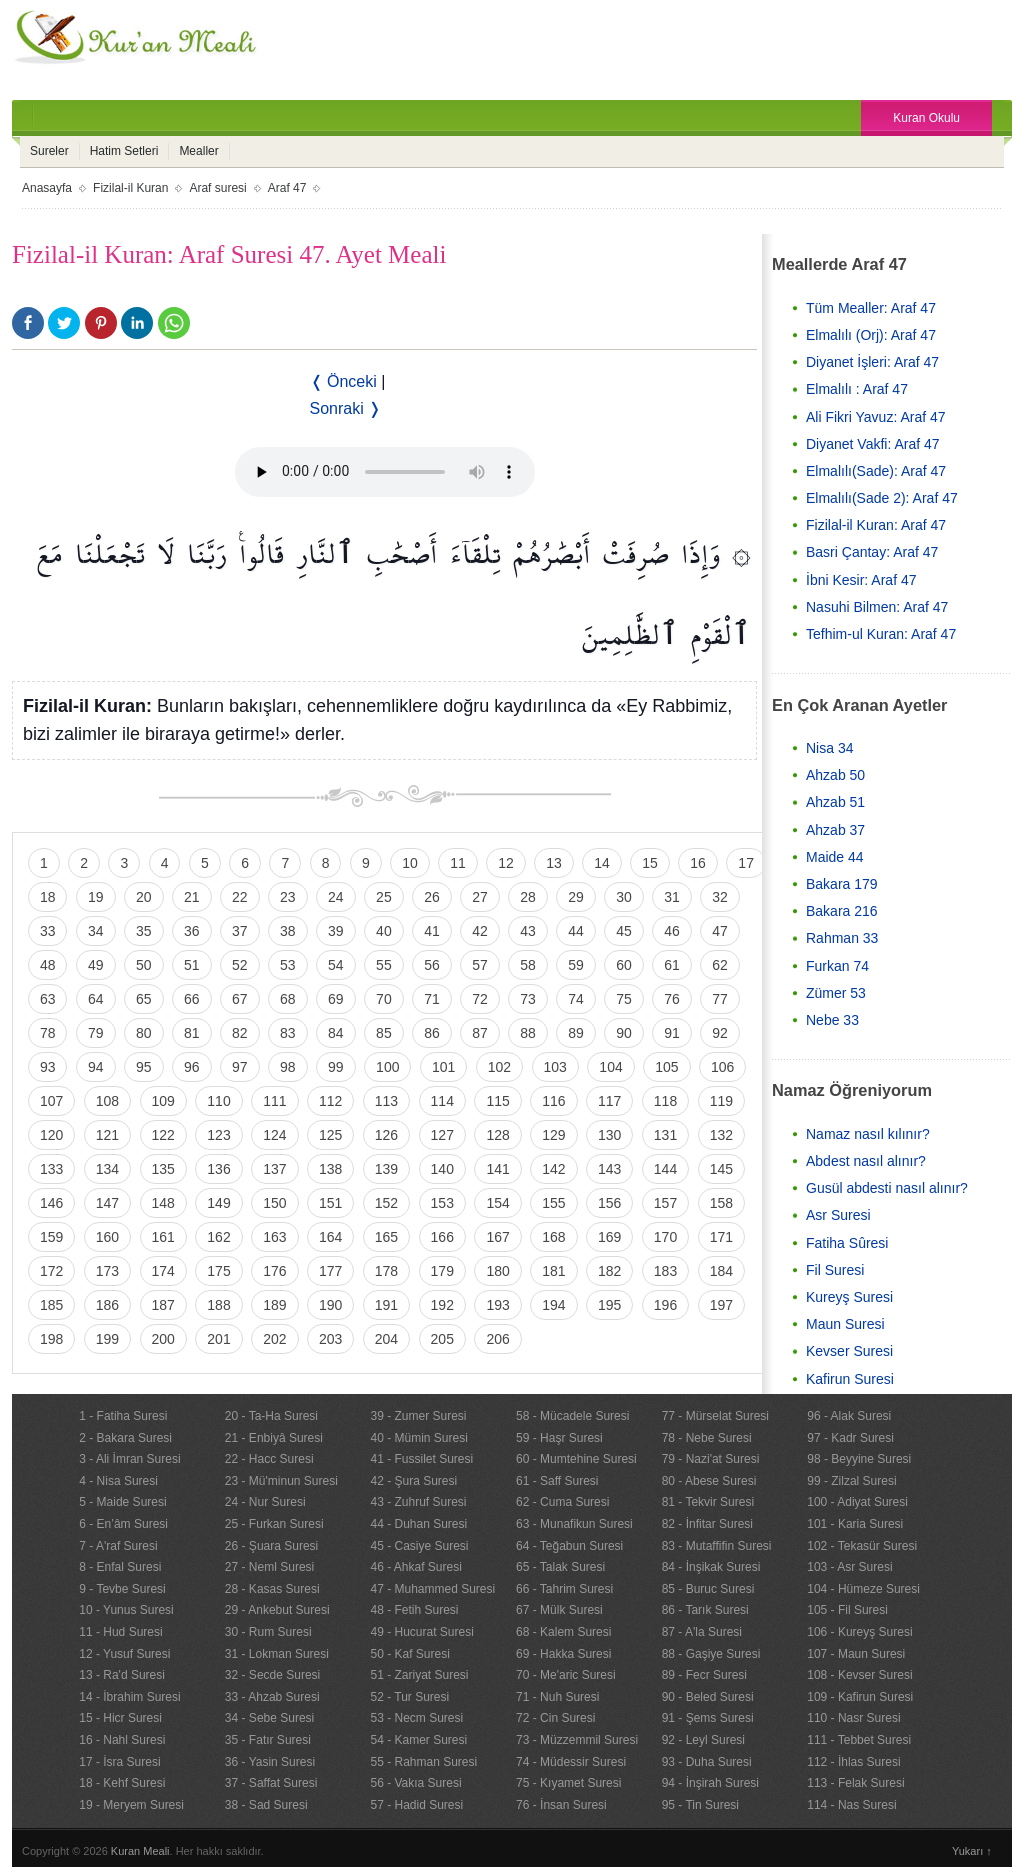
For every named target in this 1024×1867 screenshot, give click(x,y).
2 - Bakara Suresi (125, 1438)
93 (48, 1067)
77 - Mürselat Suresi (715, 1416)
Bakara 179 (842, 884)
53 (288, 965)
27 (480, 897)
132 (721, 1135)
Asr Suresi (838, 1215)
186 (107, 1305)
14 (602, 863)
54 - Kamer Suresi (418, 1740)
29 (576, 897)
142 (553, 1169)
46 (672, 931)
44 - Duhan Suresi (418, 1524)
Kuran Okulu (926, 118)
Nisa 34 (829, 748)
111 (274, 1101)
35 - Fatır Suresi (268, 1740)
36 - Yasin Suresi (270, 1762)
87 (480, 1033)
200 (163, 1339)
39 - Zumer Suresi (418, 1416)
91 (672, 1033)
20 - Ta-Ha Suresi (271, 1416)
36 (192, 931)
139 (386, 1169)
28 (528, 897)
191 (386, 1305)
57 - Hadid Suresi (416, 1805)
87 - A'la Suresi (702, 1632)
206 (497, 1339)
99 (336, 1067)
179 (442, 1271)
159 (51, 1237)
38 (288, 931)
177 (330, 1271)
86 (432, 1033)
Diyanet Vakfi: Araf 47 (873, 444)
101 (443, 1067)
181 (553, 1271)
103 (555, 1067)
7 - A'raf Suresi (118, 1546)
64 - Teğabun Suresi (569, 1546)
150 (274, 1203)
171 (721, 1237)
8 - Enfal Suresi (120, 1567)
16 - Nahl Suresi (122, 1740)
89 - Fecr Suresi (704, 1675)
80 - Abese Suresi (709, 1481)
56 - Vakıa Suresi (415, 1783)
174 (163, 1271)
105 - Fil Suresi (847, 1610)
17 (746, 863)
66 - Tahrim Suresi (564, 1589)
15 (650, 863)
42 (480, 931)
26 (432, 897)
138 (330, 1169)
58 (528, 965)
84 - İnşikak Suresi (711, 1567)
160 (107, 1237)
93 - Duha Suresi (707, 1762)
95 (144, 1067)
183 (665, 1271)
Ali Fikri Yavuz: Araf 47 (876, 417)
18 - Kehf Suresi (122, 1783)
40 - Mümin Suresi (418, 1438)
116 (553, 1101)
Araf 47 (287, 188)
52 (240, 965)
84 (336, 1033)
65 (144, 999)
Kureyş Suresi (849, 1297)
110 (218, 1101)
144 (665, 1169)
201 (218, 1339)
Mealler (198, 151)
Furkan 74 (837, 966)
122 (163, 1135)
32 (720, 897)
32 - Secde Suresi (272, 1675)
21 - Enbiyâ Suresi (274, 1438)
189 (274, 1305)
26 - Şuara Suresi (271, 1546)
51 (192, 965)
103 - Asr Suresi (849, 1567)
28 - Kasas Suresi (272, 1589)
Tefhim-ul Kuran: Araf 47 (881, 634)
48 (48, 965)
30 (624, 897)
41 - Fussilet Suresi (421, 1459)
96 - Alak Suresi (849, 1416)
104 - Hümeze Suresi (863, 1589)
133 (51, 1169)
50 (144, 965)
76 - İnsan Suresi (561, 1805)
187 (163, 1305)
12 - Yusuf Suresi (124, 1654)
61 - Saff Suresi (557, 1481)
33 (48, 931)
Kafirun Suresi (850, 1379)
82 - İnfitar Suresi (707, 1524)
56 (432, 965)
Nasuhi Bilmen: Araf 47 (877, 607)
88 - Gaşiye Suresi (711, 1654)
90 (624, 1033)
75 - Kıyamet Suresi (568, 1783)
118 (665, 1101)
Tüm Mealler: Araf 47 (871, 308)
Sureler (49, 151)
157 (665, 1203)
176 (274, 1271)
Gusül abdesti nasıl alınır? (887, 1188)
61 (672, 965)
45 (624, 931)
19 (96, 897)
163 (274, 1237)
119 (721, 1101)
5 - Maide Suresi (122, 1502)
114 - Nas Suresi (851, 1805)
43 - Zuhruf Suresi (418, 1502)
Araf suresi (217, 188)
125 (330, 1135)
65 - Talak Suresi (560, 1567)
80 (144, 1033)
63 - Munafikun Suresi (574, 1524)
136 (218, 1169)
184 (721, 1271)
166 (442, 1237)
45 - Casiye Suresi (419, 1546)
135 (163, 1169)
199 (107, 1339)
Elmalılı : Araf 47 (857, 389)
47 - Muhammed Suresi (432, 1589)
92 (720, 1033)
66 (192, 999)
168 (553, 1237)
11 (458, 863)
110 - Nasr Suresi (853, 1718)
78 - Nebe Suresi (707, 1438)
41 (432, 931)
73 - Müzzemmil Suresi (577, 1740)
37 (240, 931)
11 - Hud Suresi (120, 1632)
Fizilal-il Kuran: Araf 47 (876, 525)
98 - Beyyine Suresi (859, 1459)
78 (48, 1033)
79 (96, 1033)
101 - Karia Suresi (855, 1524)
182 (609, 1271)
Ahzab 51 (835, 802)
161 (163, 1237)
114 (442, 1101)
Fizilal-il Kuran (130, 188)
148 (163, 1203)
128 (497, 1135)
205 (442, 1339)
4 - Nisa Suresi (118, 1481)
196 (665, 1305)
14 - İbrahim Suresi (129, 1697)
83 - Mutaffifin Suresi (717, 1546)
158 (721, 1203)
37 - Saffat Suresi (271, 1783)
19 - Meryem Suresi (131, 1805)
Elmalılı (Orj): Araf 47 (871, 335)
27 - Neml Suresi (269, 1567)
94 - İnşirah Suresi (710, 1783)
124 (274, 1135)
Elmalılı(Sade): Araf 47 (876, 471)
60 (624, 965)
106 (722, 1067)
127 (442, 1135)
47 (720, 931)
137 (274, 1169)
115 (497, 1101)
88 (528, 1033)
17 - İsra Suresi (119, 1762)
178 (386, 1271)
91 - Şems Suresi (708, 1718)
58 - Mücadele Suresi (572, 1416)
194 (553, 1305)
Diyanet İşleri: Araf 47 (872, 362)
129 (553, 1135)
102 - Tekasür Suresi (862, 1546)
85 (384, 1033)
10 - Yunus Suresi (126, 1610)
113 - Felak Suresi (855, 1783)
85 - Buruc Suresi (708, 1589)
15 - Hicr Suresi (120, 1718)
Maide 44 (835, 857)
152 (386, 1203)
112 (330, 1101)
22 (240, 897)
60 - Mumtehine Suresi (576, 1459)
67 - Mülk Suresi (559, 1610)
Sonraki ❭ (346, 408)
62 (720, 965)
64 (96, 999)
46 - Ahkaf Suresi (415, 1567)
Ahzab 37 (835, 830)
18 (48, 897)
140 (442, 1169)
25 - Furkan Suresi (274, 1524)
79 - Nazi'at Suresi (711, 1459)
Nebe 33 (832, 1020)
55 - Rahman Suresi (423, 1762)
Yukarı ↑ (972, 1851)
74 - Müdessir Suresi (571, 1762)
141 (497, 1169)
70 (384, 999)
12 (506, 863)
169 (609, 1237)
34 (96, 931)
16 (698, 863)
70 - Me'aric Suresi (566, 1675)
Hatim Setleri (124, 151)
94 (96, 1067)
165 (386, 1237)
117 (609, 1101)
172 (51, 1271)
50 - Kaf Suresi (409, 1654)
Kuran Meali (140, 1851)
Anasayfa (47, 188)
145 (721, 1169)
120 (51, 1135)
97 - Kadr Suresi (850, 1438)
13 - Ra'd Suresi (122, 1675)
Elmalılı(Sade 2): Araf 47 (882, 498)
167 (497, 1237)
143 (609, 1169)
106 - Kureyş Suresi (859, 1632)
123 (218, 1135)
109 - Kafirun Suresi (860, 1697)
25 (384, 897)
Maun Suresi (845, 1324)
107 (51, 1101)
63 (48, 999)
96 (192, 1067)
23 (288, 897)
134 (107, 1169)
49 (96, 965)
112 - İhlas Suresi (853, 1762)
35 (144, 931)
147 (107, 1203)
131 (665, 1135)
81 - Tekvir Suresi (708, 1502)
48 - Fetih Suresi (414, 1610)
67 (240, 999)
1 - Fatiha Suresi (123, 1416)
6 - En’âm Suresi (123, 1524)
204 (386, 1339)
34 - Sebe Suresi (269, 1718)
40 (384, 931)
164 (330, 1237)
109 (163, 1101)
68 (288, 999)
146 (51, 1203)
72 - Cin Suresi (555, 1718)
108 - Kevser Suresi (859, 1675)
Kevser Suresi (849, 1351)
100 (387, 1067)
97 (240, 1067)
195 (609, 1305)
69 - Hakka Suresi (563, 1654)
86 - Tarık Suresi (705, 1610)
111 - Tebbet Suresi (859, 1740)
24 (336, 897)
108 (107, 1101)
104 (610, 1067)
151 (330, 1203)
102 (499, 1067)
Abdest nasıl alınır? (866, 1161)
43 (528, 931)
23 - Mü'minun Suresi (281, 1481)
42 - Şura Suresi (413, 1481)
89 (576, 1033)
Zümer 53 (836, 993)
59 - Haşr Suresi (559, 1438)
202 (274, 1339)
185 (51, 1305)
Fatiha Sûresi (847, 1243)
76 (672, 999)
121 (107, 1135)
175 (218, 1271)
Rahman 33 (842, 938)
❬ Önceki (343, 381)
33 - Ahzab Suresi (272, 1697)
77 (720, 999)
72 (480, 999)
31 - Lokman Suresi (277, 1654)
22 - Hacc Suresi (269, 1459)
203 (330, 1339)
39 (336, 931)
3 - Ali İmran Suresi (129, 1459)
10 (410, 863)
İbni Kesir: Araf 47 (861, 580)
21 (192, 897)
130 (609, 1135)
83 (288, 1033)
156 (609, 1203)
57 (480, 965)
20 (144, 897)
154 (497, 1203)
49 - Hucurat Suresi (421, 1632)
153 (442, 1203)
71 (432, 999)
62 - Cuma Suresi (562, 1502)
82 (240, 1033)
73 (528, 999)
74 (576, 999)
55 (384, 965)
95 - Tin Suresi (700, 1805)
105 (666, 1067)
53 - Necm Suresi (416, 1718)
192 (442, 1305)
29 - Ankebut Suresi (277, 1610)
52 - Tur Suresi (409, 1697)
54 (336, 965)
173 (107, 1271)
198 (51, 1339)
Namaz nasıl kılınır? (868, 1134)
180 (497, 1271)
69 (336, 999)
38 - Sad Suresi (266, 1805)
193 (497, 1305)
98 (288, 1067)
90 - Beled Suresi (708, 1697)
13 (554, 863)
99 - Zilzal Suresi (851, 1481)
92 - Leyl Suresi (703, 1740)
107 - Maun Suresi (856, 1654)
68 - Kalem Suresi (563, 1632)
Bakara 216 (842, 911)
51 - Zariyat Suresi (419, 1675)
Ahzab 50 (835, 775)
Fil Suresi (835, 1270)
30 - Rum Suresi (268, 1632)
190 (330, 1305)
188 (218, 1305)
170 (665, 1237)
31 (672, 897)
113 (386, 1101)
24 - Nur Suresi (265, 1502)
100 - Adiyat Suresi (857, 1502)
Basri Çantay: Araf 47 (872, 552)
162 (218, 1237)
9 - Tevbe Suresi (122, 1589)
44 (576, 931)
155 (553, 1203)
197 (721, 1305)
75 (624, 999)
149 (218, 1203)
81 (192, 1033)
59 (576, 965)
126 (386, 1135)
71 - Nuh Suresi (557, 1697)
